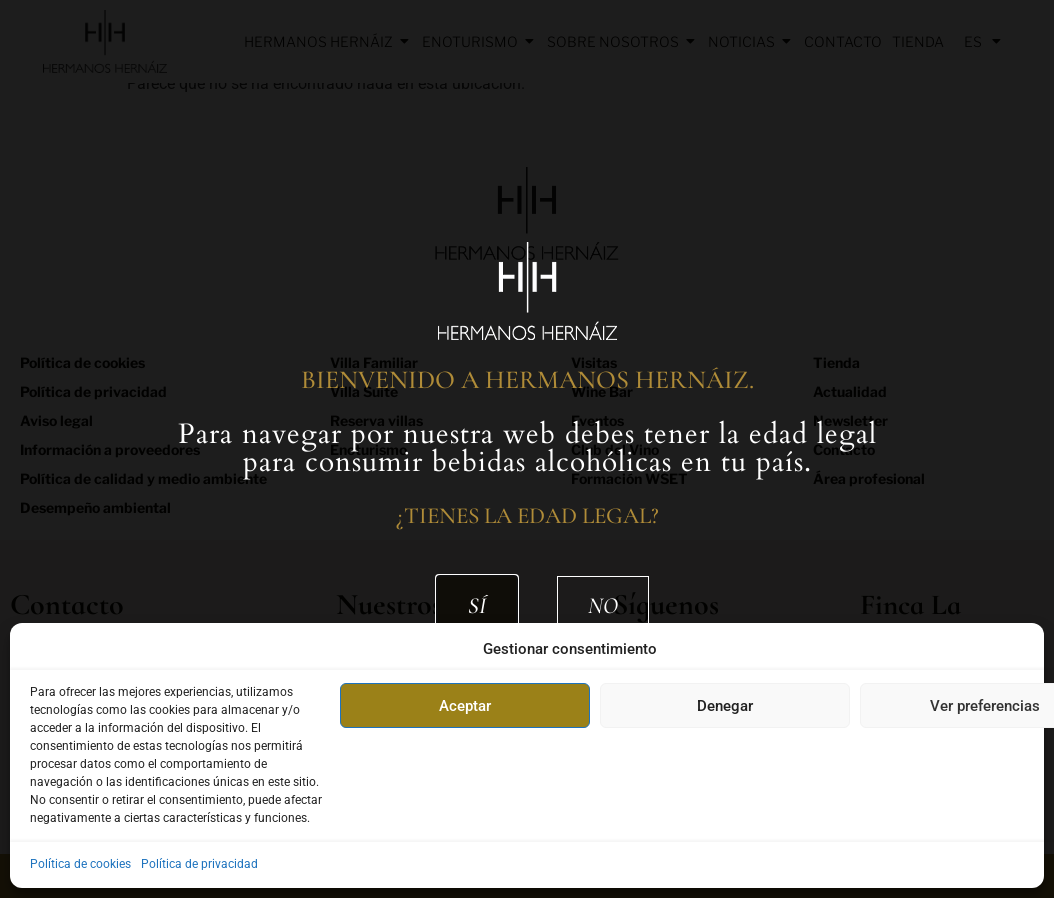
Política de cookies (80, 864)
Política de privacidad (199, 864)
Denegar (725, 706)
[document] (527, 449)
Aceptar (465, 706)
